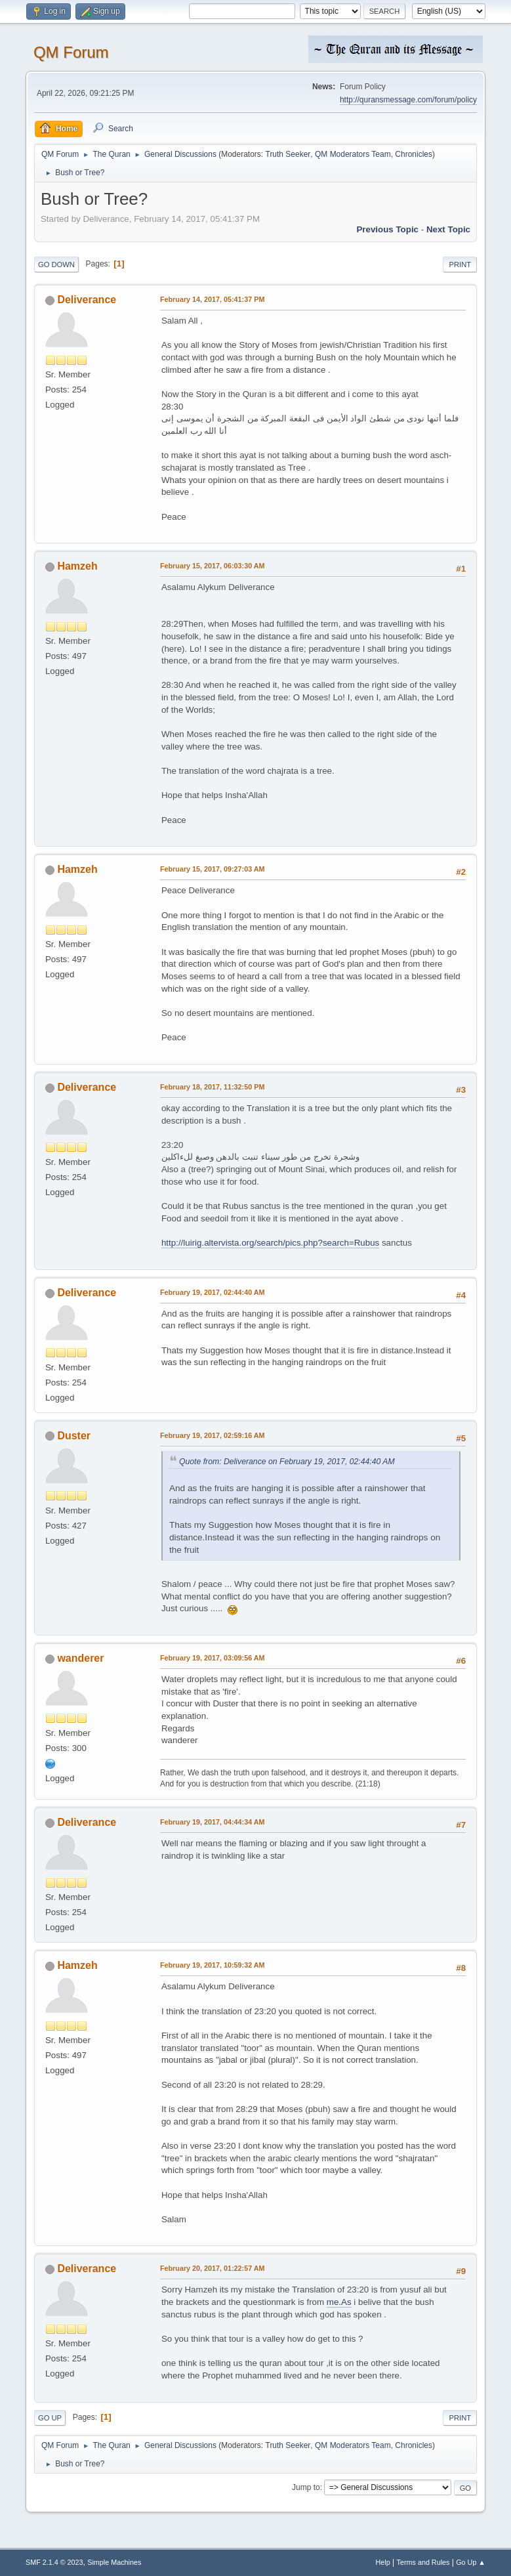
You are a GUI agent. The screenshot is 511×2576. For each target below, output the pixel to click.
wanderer (80, 1658)
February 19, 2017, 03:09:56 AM (212, 1658)
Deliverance (86, 299)
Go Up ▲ (470, 2562)
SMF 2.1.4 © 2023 (54, 2562)
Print (460, 264)
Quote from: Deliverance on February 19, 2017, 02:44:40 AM (287, 1461)
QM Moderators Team (353, 154)
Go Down (56, 264)
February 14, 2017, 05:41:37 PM (212, 299)
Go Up (50, 2418)
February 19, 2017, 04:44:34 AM (212, 1822)
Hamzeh (77, 566)
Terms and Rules (423, 2562)
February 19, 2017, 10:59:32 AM (212, 1965)
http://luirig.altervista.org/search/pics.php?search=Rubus (270, 1243)
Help (383, 2562)
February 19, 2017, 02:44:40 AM (212, 1292)
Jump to (306, 2487)
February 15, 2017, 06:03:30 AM (212, 566)
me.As (339, 2302)
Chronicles (413, 154)
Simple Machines (114, 2562)
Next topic (448, 229)
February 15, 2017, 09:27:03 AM (212, 869)
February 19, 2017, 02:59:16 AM (212, 1435)
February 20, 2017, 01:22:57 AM (212, 2268)
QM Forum (71, 52)
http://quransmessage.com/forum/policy (408, 99)
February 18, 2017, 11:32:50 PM (212, 1087)
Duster (74, 1435)
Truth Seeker (288, 154)
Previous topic (387, 229)
